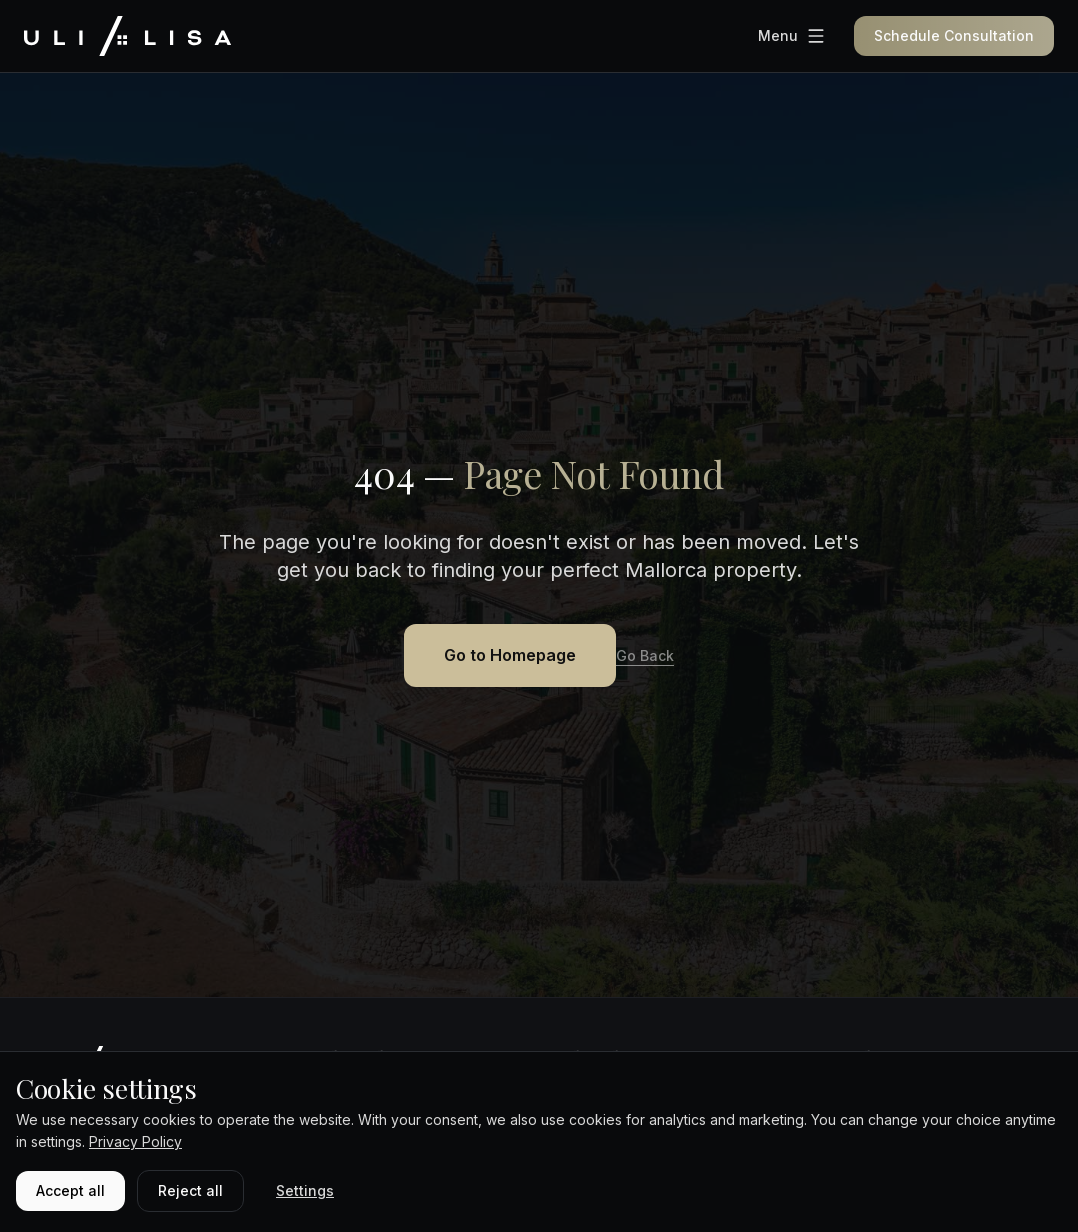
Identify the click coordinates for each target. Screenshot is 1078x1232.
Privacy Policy (135, 1141)
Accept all (70, 1190)
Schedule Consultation (954, 35)
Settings (305, 1190)
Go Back (645, 655)
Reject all (190, 1190)
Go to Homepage (510, 655)
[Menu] (792, 36)
